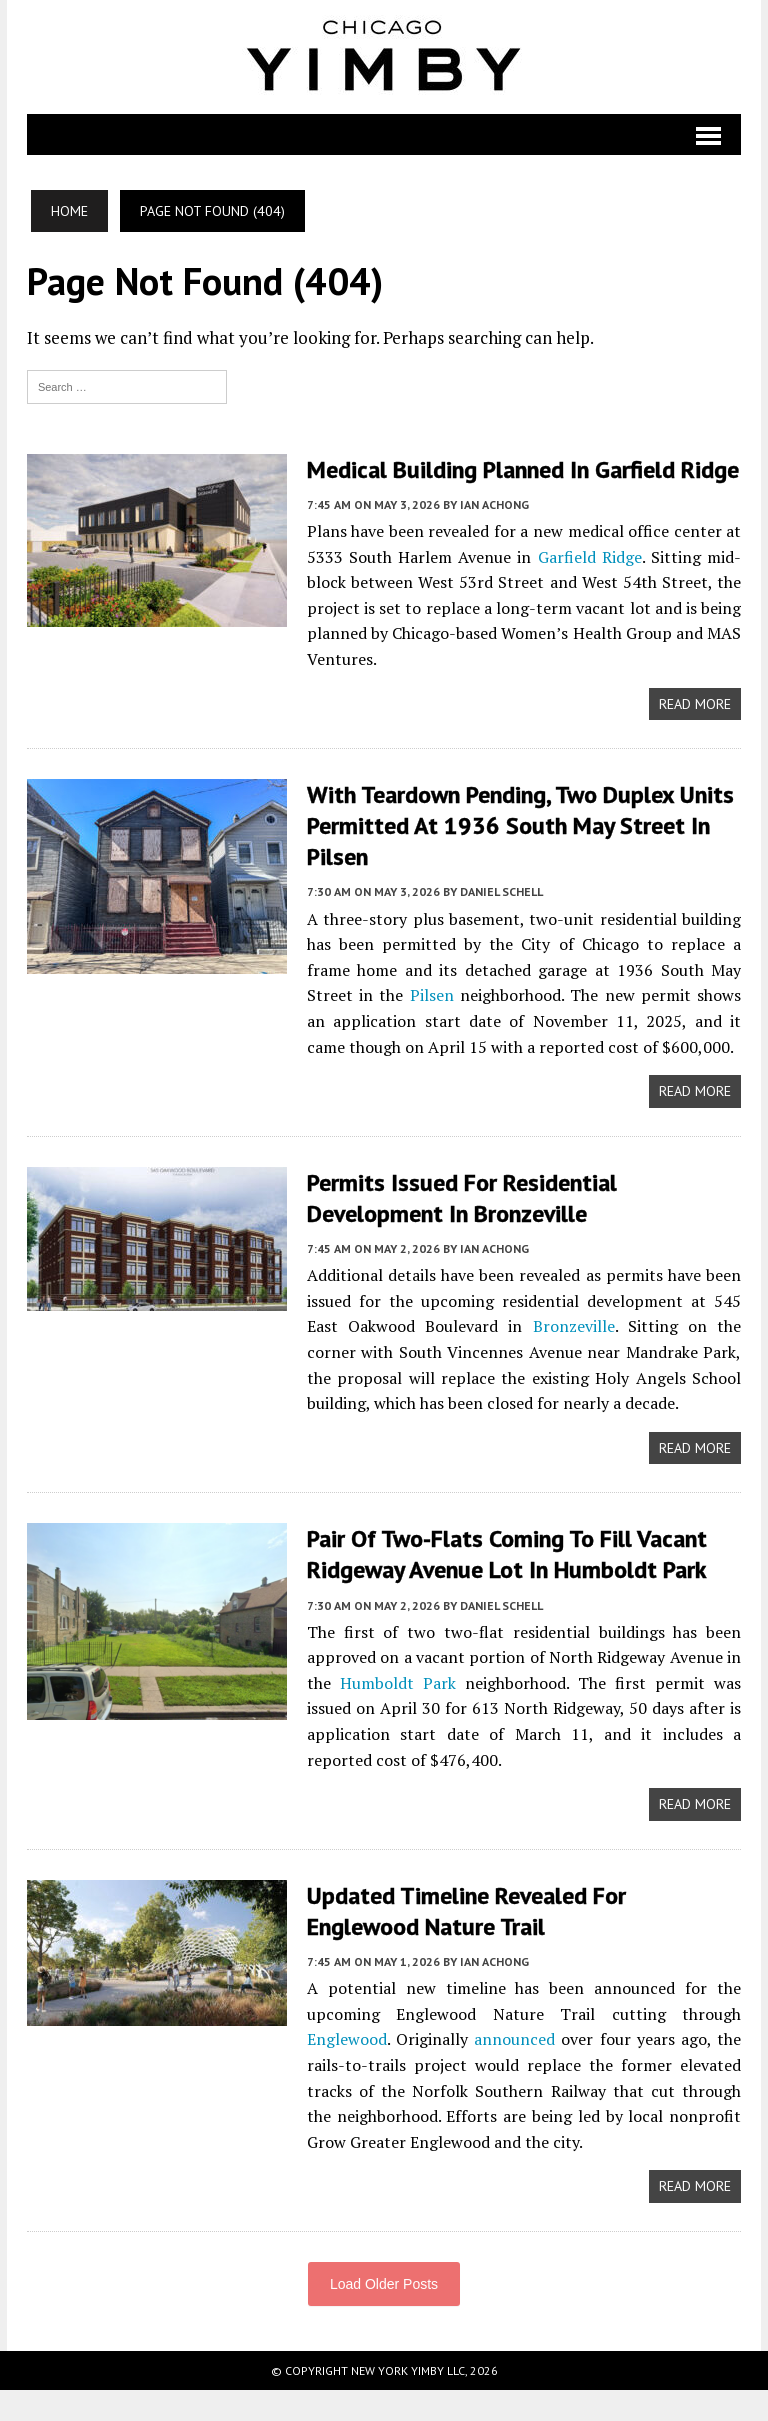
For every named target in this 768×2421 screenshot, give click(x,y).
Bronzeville (574, 1358)
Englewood (347, 2071)
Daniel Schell (501, 923)
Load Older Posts (384, 2315)
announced (514, 2071)
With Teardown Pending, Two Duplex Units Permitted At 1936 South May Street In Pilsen (521, 856)
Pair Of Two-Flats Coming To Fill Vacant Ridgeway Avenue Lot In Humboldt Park (509, 1585)
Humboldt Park (398, 1714)
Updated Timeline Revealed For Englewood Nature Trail (467, 1942)
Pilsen (432, 1027)
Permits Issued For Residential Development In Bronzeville (462, 1229)
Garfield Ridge (590, 588)
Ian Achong (494, 535)
